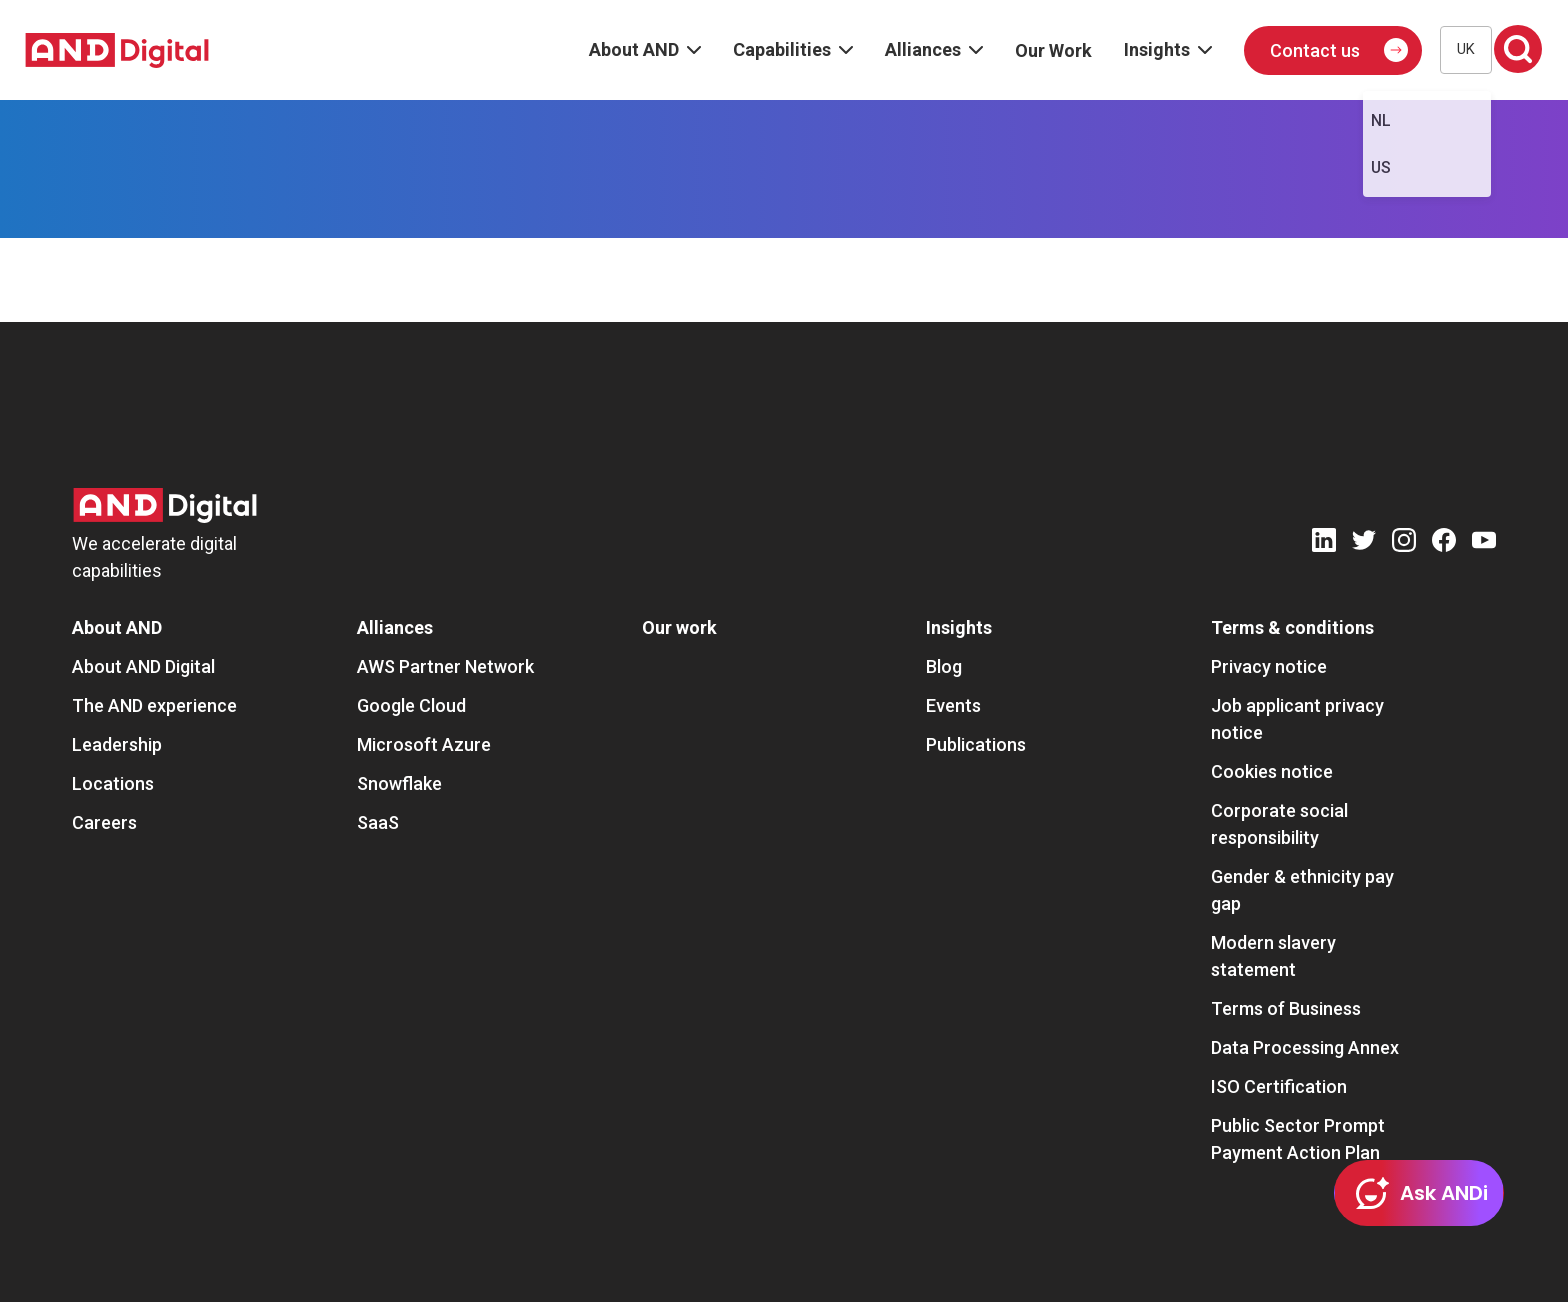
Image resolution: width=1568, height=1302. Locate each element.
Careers (104, 822)
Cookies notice (1272, 771)
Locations (113, 783)
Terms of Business (1286, 1008)
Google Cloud (411, 705)
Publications (976, 744)
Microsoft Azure (424, 744)
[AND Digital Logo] (165, 505)
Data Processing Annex (1305, 1047)
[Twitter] (1364, 543)
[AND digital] (117, 50)
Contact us (1315, 50)
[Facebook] (1444, 543)
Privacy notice (1269, 666)
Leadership (117, 744)
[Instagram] (1404, 543)
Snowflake (399, 783)
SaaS (378, 822)
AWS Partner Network (445, 666)
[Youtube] (1484, 543)
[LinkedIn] (1324, 543)
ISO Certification (1279, 1086)
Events (953, 705)
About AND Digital (143, 666)
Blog (944, 666)
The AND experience (154, 705)
